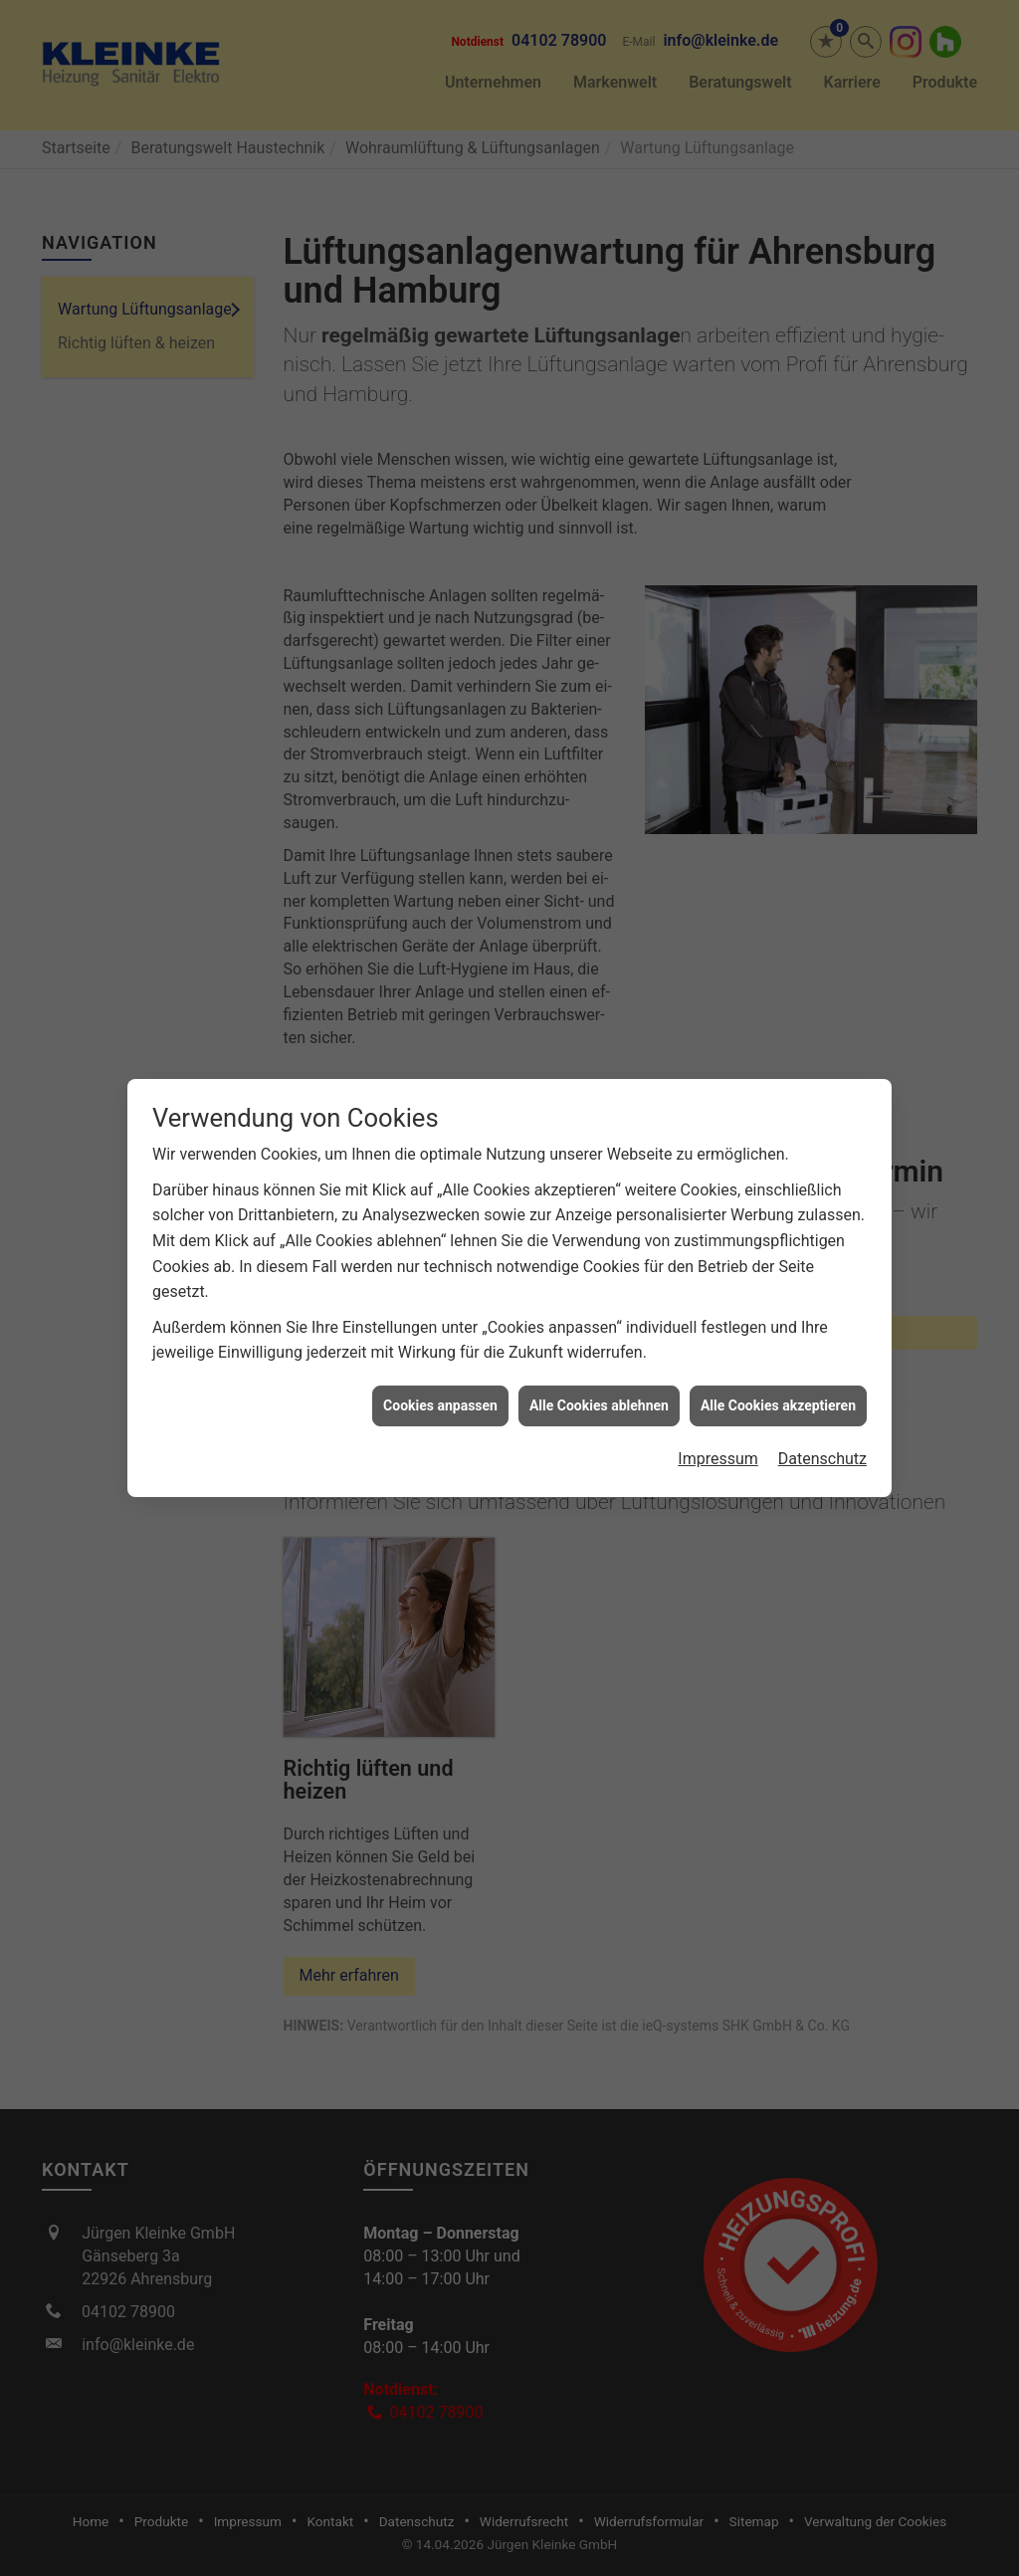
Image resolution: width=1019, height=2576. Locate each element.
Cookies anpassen (440, 1369)
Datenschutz (822, 1422)
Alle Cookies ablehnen (599, 1369)
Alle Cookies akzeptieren (778, 1369)
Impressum (718, 1422)
